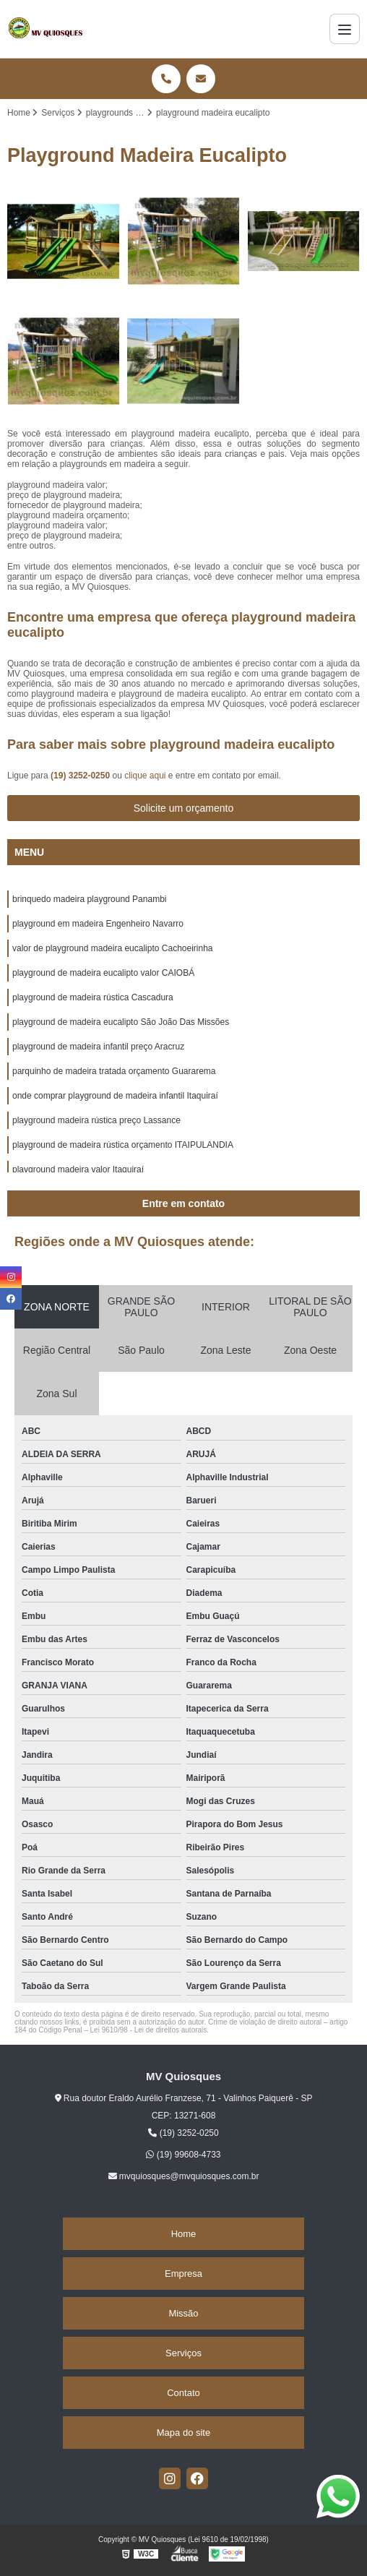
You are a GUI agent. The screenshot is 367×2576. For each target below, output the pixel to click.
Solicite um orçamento (184, 808)
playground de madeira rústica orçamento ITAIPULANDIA (122, 1145)
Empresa (183, 2273)
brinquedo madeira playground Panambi (89, 899)
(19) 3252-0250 (81, 775)
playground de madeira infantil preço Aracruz (98, 1047)
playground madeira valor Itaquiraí (78, 1169)
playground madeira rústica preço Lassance (96, 1120)
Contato (183, 2392)
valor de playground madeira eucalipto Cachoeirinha (112, 948)
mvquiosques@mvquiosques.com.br (183, 2176)
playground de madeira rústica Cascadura (92, 997)
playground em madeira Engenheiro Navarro (98, 924)
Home (184, 2233)
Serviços (183, 2353)
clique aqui (144, 775)
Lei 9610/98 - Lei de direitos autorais (148, 2030)
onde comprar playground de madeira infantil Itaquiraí (115, 1096)
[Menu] (344, 29)
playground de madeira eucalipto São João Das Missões (120, 1022)
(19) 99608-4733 (183, 2155)
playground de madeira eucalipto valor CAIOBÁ (103, 973)
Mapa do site (183, 2432)
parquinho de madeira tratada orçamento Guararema (114, 1071)
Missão (183, 2313)
